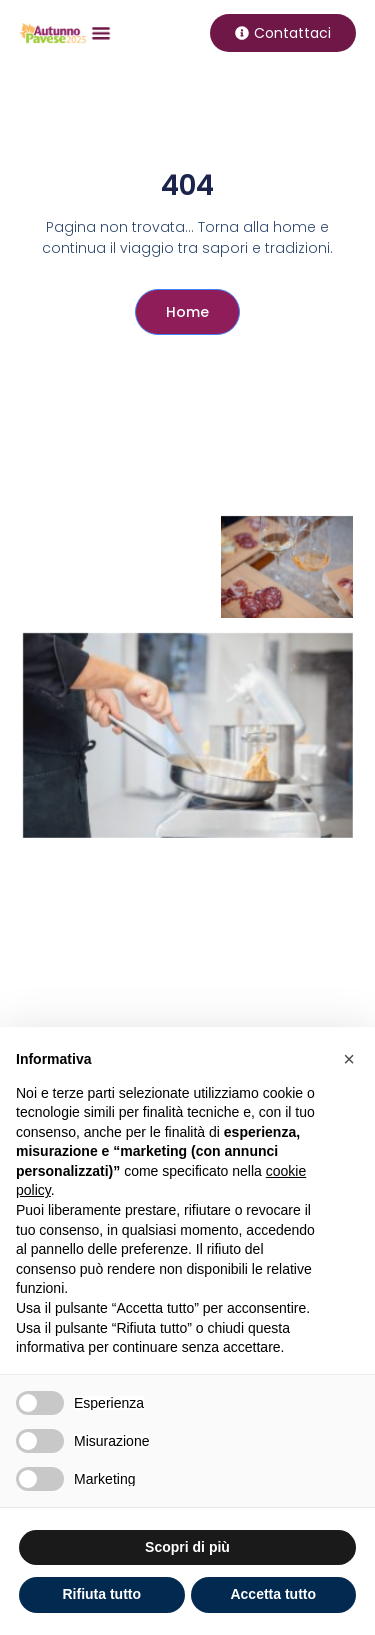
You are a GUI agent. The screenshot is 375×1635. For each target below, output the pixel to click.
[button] (101, 32)
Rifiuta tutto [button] (101, 1594)
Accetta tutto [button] (273, 1594)
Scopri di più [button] (187, 1547)
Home (187, 312)
